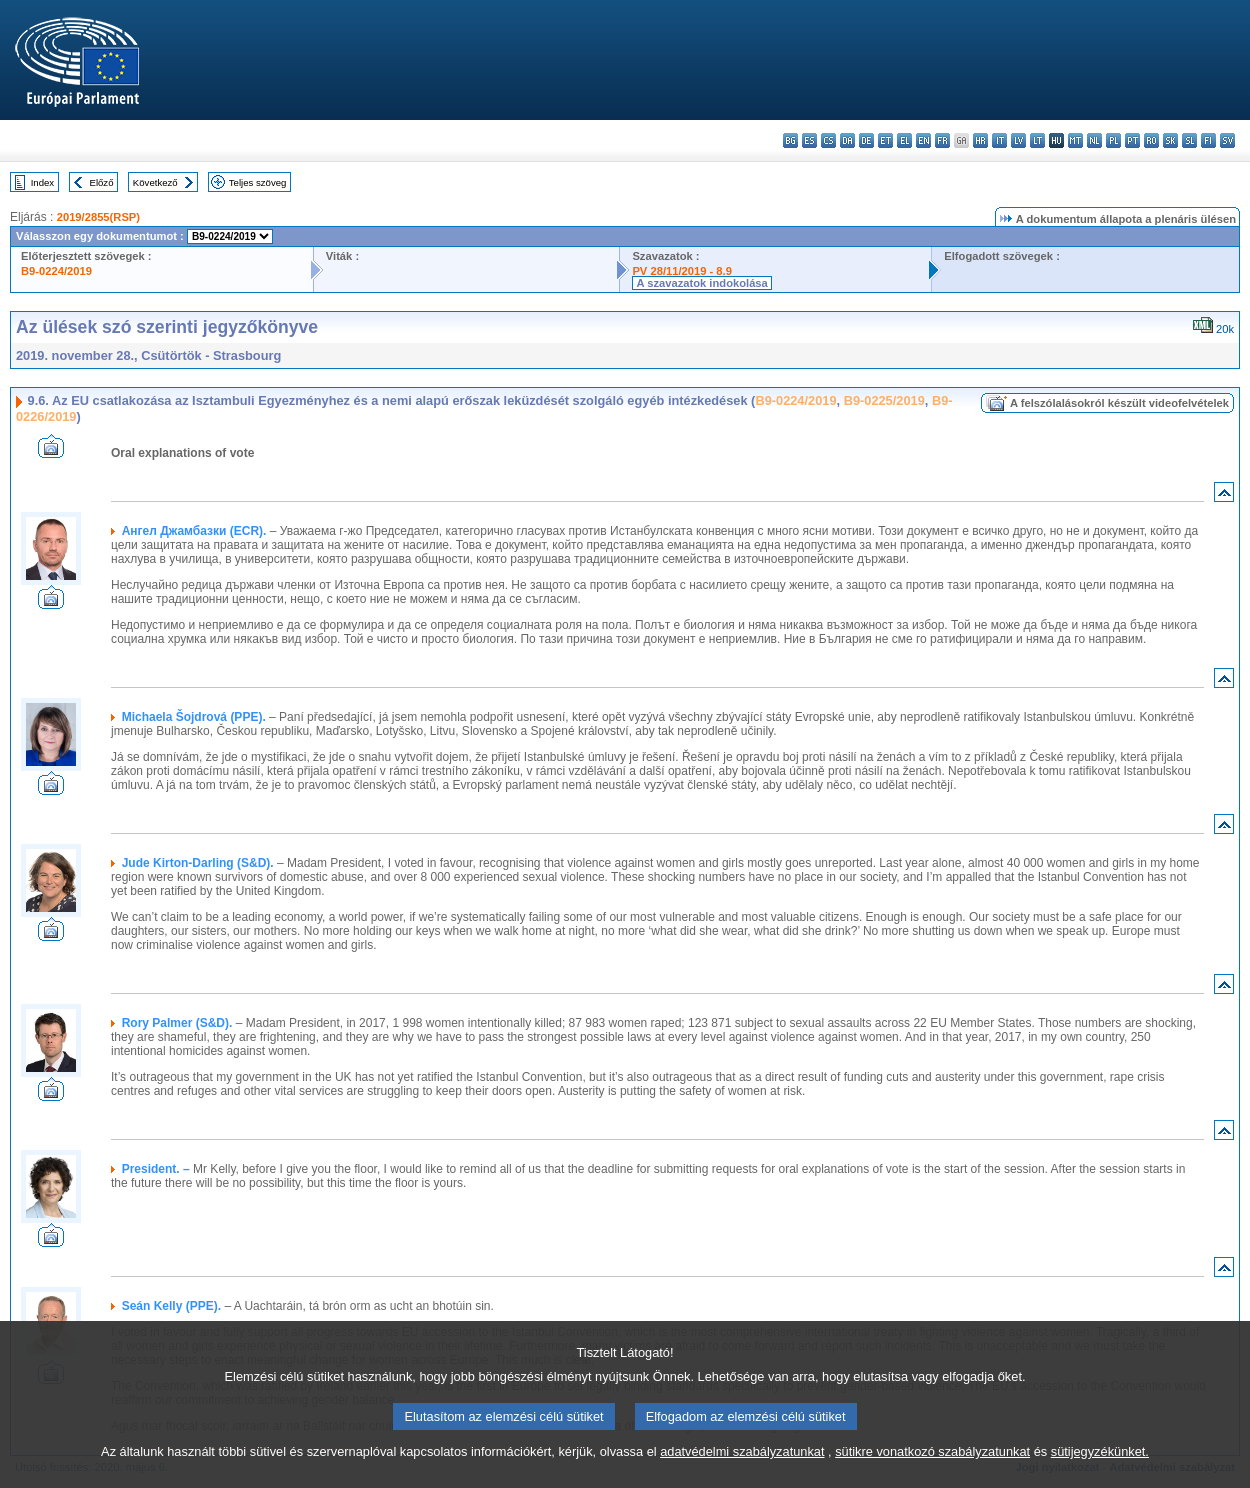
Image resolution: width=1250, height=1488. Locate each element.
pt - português (1132, 140)
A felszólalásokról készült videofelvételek (1119, 403)
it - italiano (999, 140)
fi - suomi (1208, 140)
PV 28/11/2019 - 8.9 (682, 271)
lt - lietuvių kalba (1037, 140)
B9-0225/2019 (884, 400)
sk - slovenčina (1170, 140)
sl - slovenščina (1189, 140)
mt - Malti (1075, 140)
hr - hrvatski (980, 140)
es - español (809, 140)
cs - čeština (828, 140)
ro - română (1151, 140)
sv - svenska (1227, 140)
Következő (155, 182)
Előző (102, 182)
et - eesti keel (885, 140)
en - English (923, 140)
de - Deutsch (866, 140)
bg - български (790, 140)
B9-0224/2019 (56, 271)
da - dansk (847, 140)
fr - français (942, 140)
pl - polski (1113, 140)
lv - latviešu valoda (1018, 140)
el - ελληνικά (904, 140)
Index (42, 182)
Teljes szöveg (258, 182)
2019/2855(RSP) (98, 217)
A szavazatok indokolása (701, 283)
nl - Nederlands (1094, 140)
